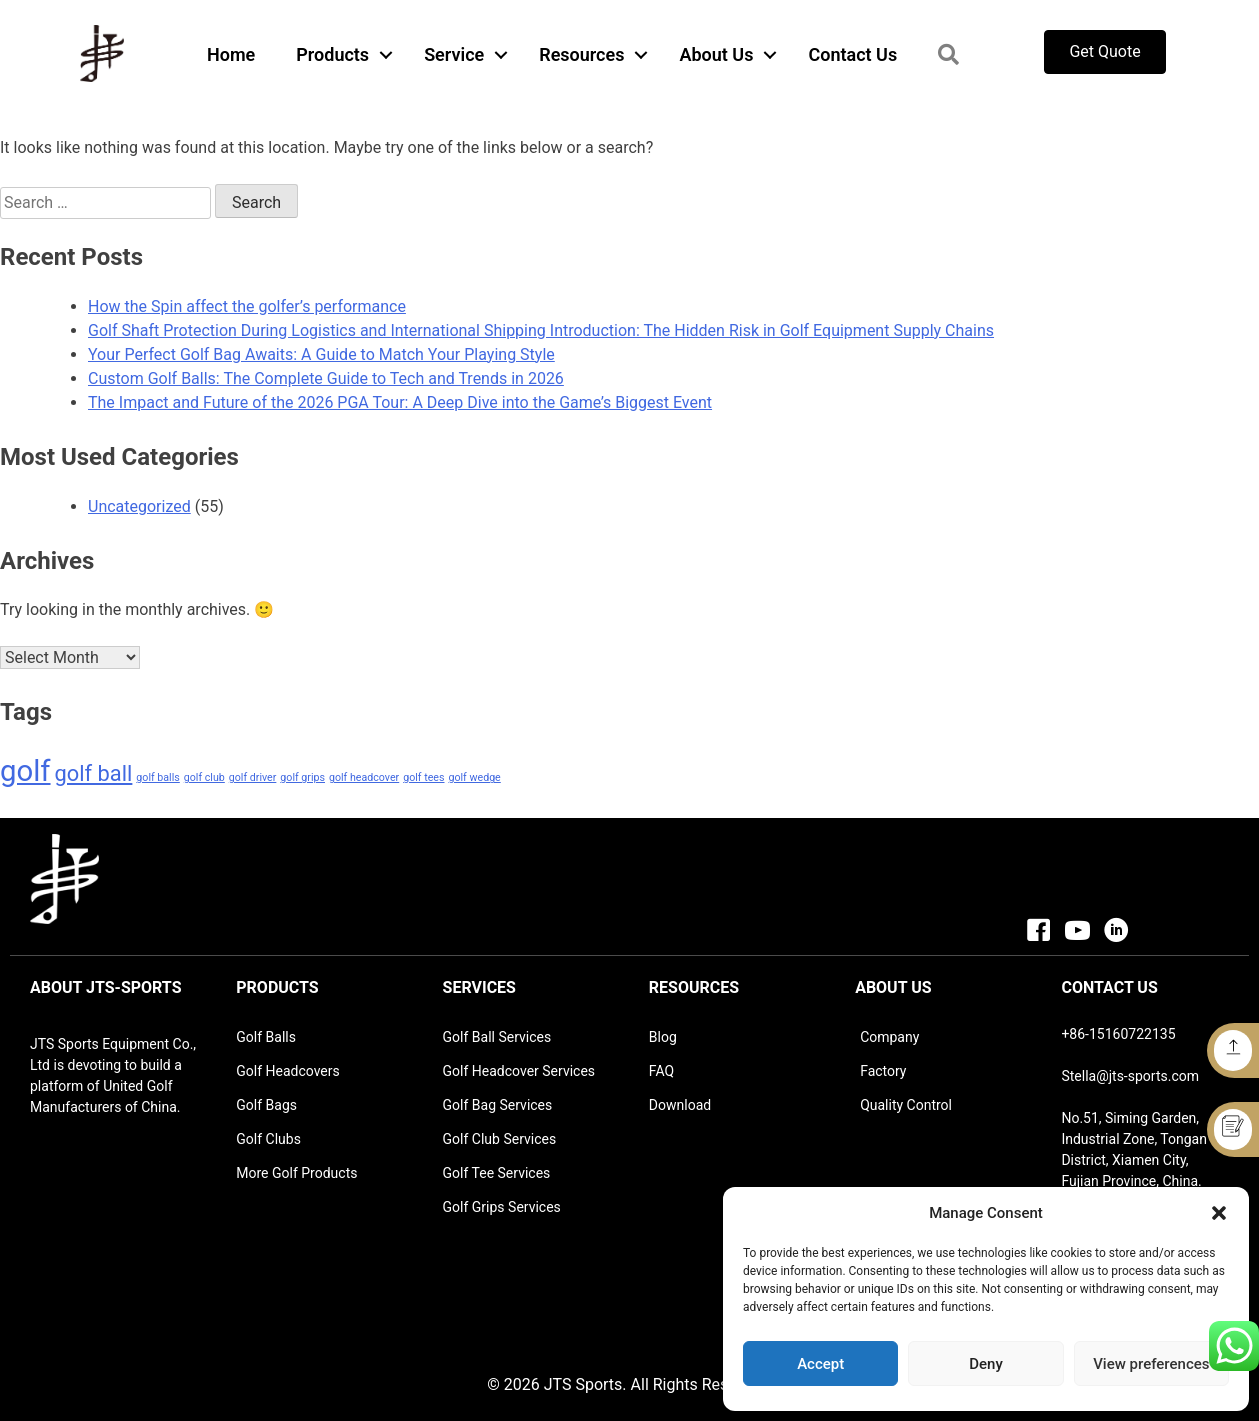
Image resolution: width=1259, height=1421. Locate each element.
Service (454, 54)
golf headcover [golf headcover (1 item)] (364, 777)
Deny (986, 1364)
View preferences (1151, 1364)
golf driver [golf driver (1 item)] (253, 777)
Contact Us (852, 54)
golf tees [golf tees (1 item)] (423, 777)
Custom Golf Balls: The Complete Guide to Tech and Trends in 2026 (326, 378)
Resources (581, 54)
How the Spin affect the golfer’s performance (247, 306)
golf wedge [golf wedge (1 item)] (474, 777)
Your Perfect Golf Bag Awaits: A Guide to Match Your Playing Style (321, 354)
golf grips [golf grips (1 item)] (302, 777)
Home (231, 54)
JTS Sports (583, 1384)
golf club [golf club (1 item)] (204, 777)
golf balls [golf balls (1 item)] (157, 777)
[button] (1219, 1213)
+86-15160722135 (1118, 1034)
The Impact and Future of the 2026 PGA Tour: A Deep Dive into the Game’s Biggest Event (400, 402)
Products (332, 54)
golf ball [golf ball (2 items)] (94, 773)
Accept (820, 1364)
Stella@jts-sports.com (1130, 1076)
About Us (716, 54)
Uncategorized (139, 506)
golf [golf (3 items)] (25, 771)
